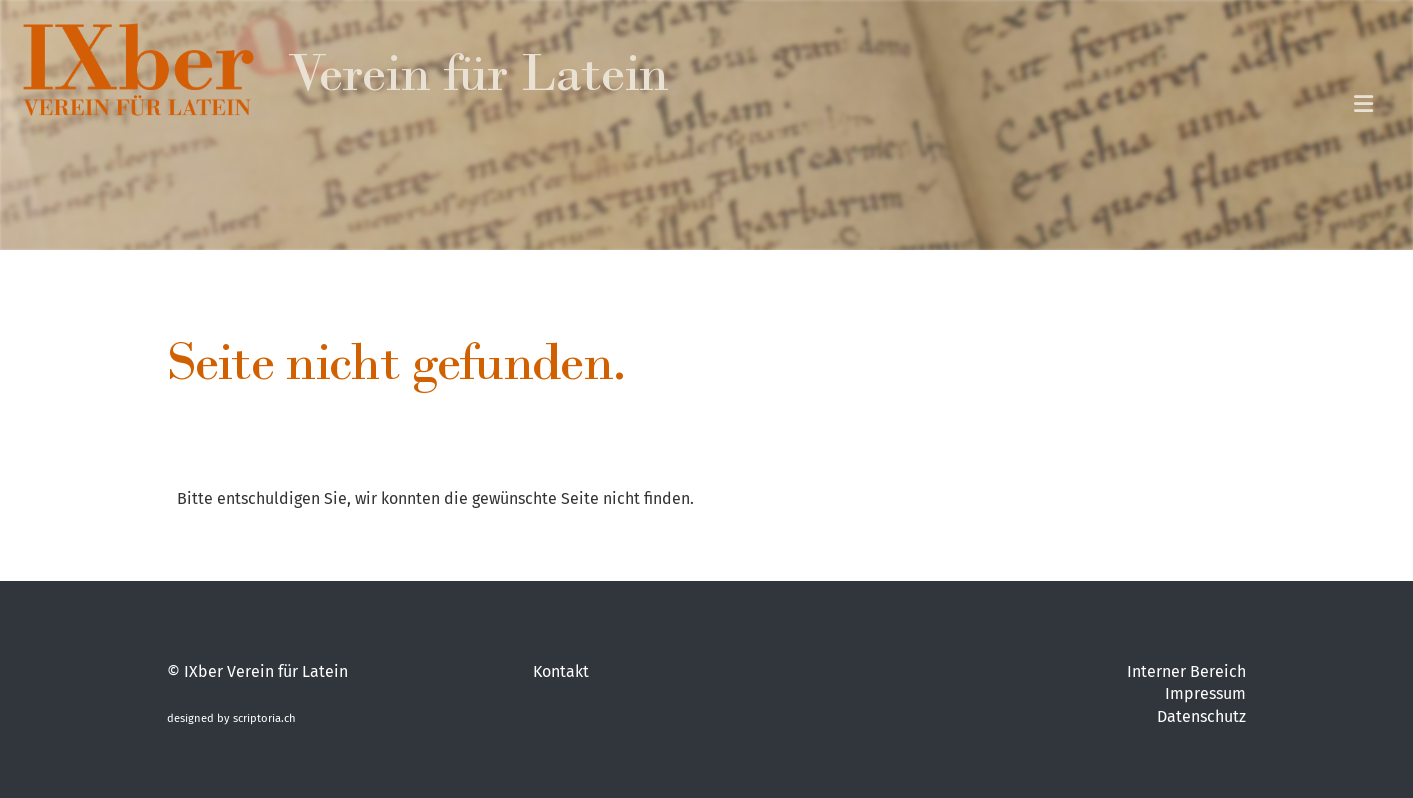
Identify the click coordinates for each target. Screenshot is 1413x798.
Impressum (1205, 693)
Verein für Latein (478, 80)
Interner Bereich (1186, 671)
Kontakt (561, 671)
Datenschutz (1201, 716)
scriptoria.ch (264, 718)
